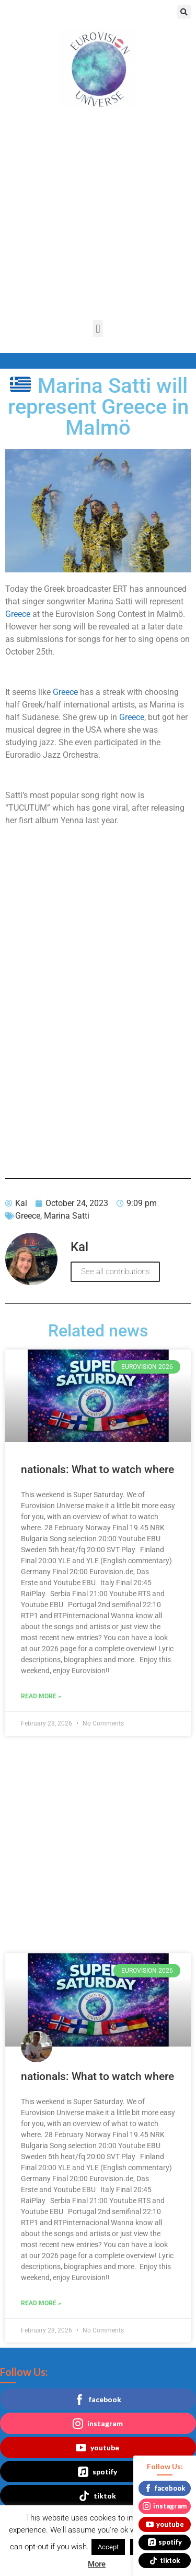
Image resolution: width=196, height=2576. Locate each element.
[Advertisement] (98, 216)
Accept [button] (108, 2547)
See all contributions (115, 1271)
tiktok (97, 2496)
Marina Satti (66, 1216)
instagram (98, 2423)
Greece (17, 614)
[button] (184, 12)
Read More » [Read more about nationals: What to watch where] (41, 1696)
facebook (97, 2399)
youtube (97, 2447)
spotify (97, 2472)
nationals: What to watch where (97, 1469)
